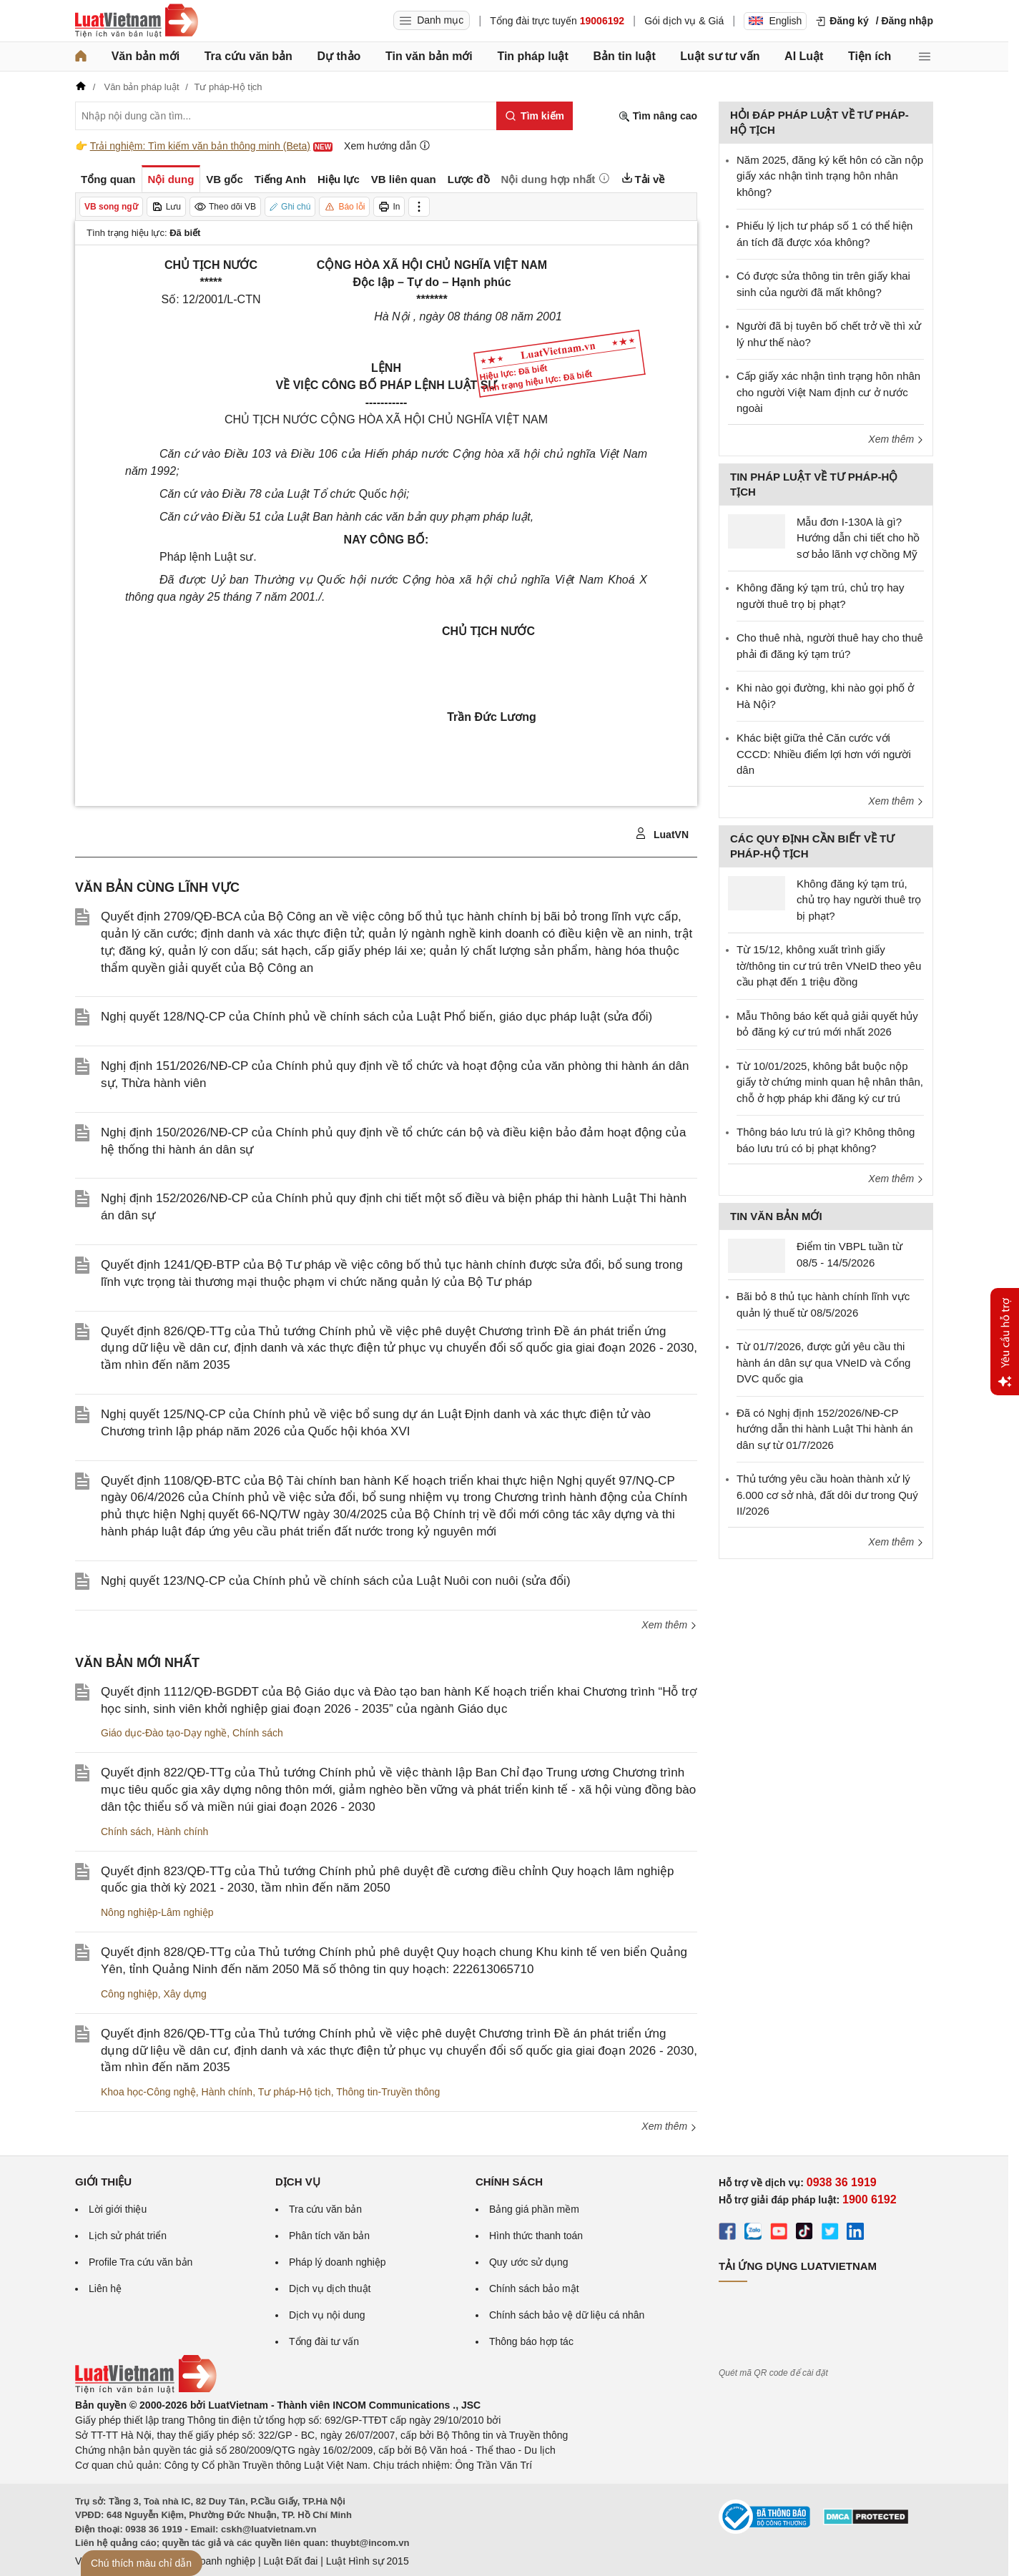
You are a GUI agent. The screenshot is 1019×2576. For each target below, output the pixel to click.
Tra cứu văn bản (248, 56)
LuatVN (662, 833)
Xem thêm (669, 1625)
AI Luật (803, 56)
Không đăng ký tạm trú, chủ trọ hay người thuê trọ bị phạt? (859, 899)
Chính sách (257, 1733)
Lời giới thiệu (118, 2209)
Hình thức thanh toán (536, 2235)
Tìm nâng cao (658, 116)
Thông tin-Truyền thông (388, 2092)
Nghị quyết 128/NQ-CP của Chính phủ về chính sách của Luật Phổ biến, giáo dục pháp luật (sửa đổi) (376, 1016)
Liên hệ (105, 2288)
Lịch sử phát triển (128, 2235)
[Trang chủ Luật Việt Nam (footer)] (146, 2390)
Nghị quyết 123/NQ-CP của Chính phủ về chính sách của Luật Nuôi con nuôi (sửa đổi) (336, 1581)
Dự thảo (338, 56)
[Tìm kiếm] (534, 116)
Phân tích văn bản (329, 2235)
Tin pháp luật (532, 56)
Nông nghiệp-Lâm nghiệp (157, 1912)
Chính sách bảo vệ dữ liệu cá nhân (566, 2315)
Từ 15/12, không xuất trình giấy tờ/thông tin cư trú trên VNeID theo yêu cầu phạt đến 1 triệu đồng (829, 965)
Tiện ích (869, 56)
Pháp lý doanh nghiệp (337, 2262)
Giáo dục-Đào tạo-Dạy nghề (164, 1733)
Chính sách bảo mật (534, 2288)
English (775, 20)
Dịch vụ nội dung (327, 2315)
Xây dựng (184, 1994)
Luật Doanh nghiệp (212, 2561)
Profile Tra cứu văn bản (140, 2262)
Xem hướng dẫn (387, 145)
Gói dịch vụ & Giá (684, 20)
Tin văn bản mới (429, 56)
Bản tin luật (624, 56)
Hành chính (183, 1831)
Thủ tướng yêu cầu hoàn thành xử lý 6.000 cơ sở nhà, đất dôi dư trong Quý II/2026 (827, 1495)
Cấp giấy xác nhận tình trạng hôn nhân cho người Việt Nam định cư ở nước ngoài (828, 392)
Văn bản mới (145, 56)
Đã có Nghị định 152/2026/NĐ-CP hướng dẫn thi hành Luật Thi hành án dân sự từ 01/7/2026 (825, 1429)
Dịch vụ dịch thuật (330, 2288)
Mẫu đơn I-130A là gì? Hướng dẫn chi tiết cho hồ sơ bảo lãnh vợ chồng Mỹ (858, 538)
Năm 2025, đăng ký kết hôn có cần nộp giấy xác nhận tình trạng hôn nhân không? (830, 176)
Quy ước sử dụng (528, 2262)
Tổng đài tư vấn (324, 2341)
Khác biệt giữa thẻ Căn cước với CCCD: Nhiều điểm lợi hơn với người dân (824, 754)
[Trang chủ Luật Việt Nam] (136, 21)
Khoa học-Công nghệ (148, 2092)
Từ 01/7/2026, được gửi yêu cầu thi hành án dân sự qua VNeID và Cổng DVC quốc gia (823, 1362)
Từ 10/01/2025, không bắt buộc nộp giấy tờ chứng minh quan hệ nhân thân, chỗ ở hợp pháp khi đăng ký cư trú (830, 1082)
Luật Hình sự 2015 (367, 2561)
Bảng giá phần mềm (534, 2209)
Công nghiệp (129, 1994)
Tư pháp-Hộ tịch (294, 2092)
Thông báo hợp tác (531, 2341)
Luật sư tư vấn (719, 56)
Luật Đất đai (290, 2561)
